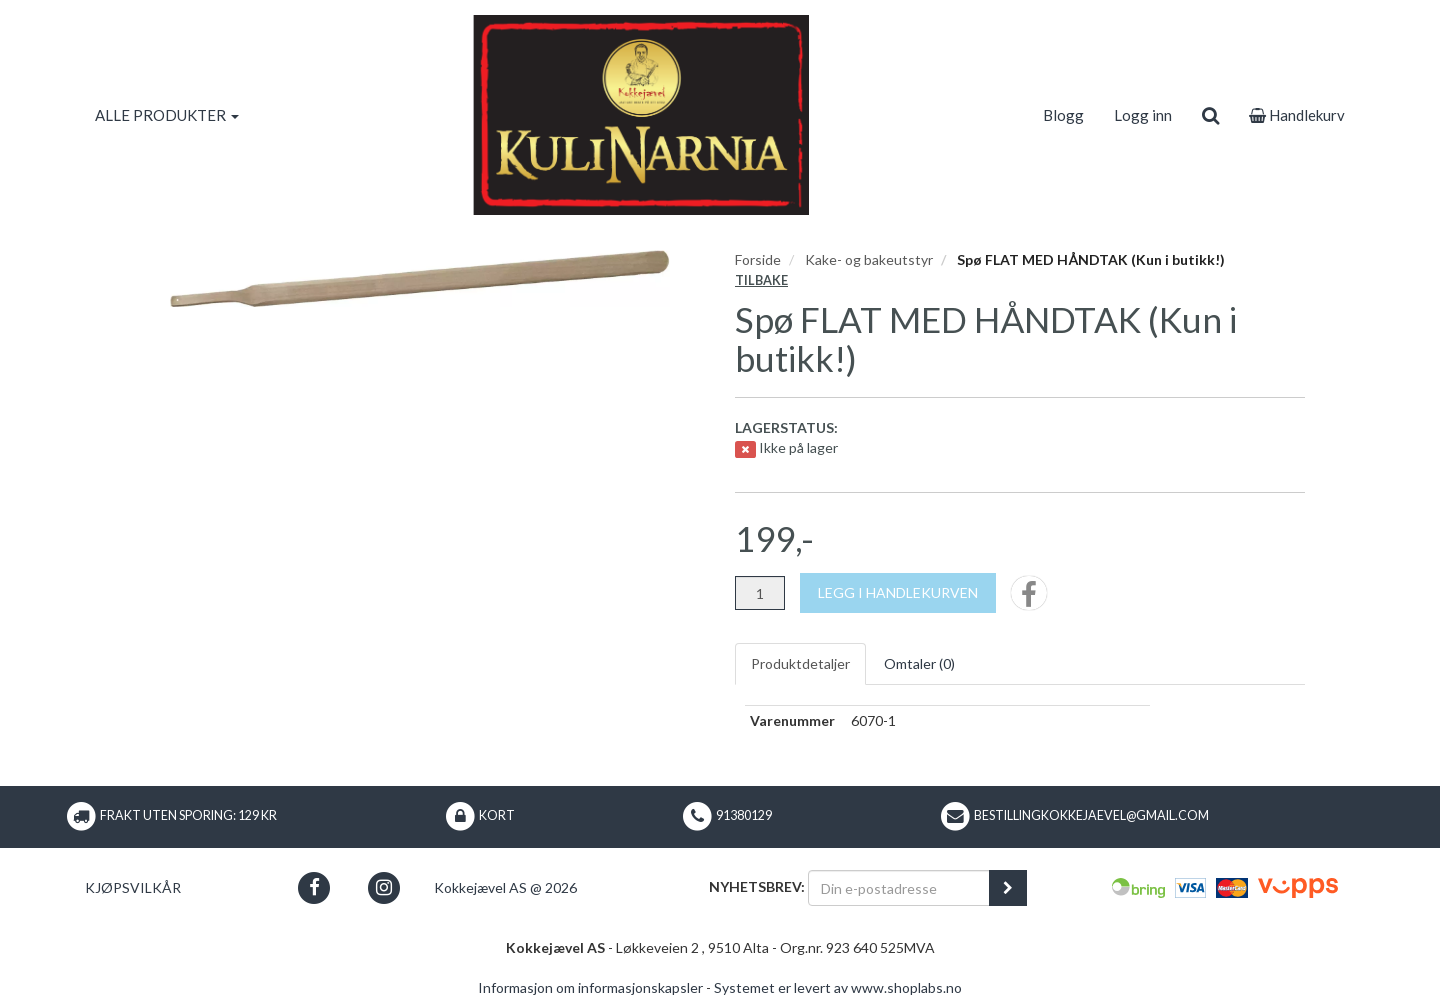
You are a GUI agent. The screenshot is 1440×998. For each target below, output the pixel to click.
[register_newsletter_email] (1008, 888)
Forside (758, 259)
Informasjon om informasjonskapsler (590, 987)
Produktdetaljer (800, 663)
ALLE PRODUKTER (167, 115)
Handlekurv (1297, 115)
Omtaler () (919, 663)
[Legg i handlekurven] (898, 593)
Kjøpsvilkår (133, 887)
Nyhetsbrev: (757, 886)
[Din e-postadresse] (899, 888)
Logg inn (1143, 115)
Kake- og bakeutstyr (869, 259)
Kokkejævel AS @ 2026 (505, 887)
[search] (1210, 115)
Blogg (1063, 115)
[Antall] (760, 593)
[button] (314, 887)
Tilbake (761, 280)
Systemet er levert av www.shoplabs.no (838, 987)
